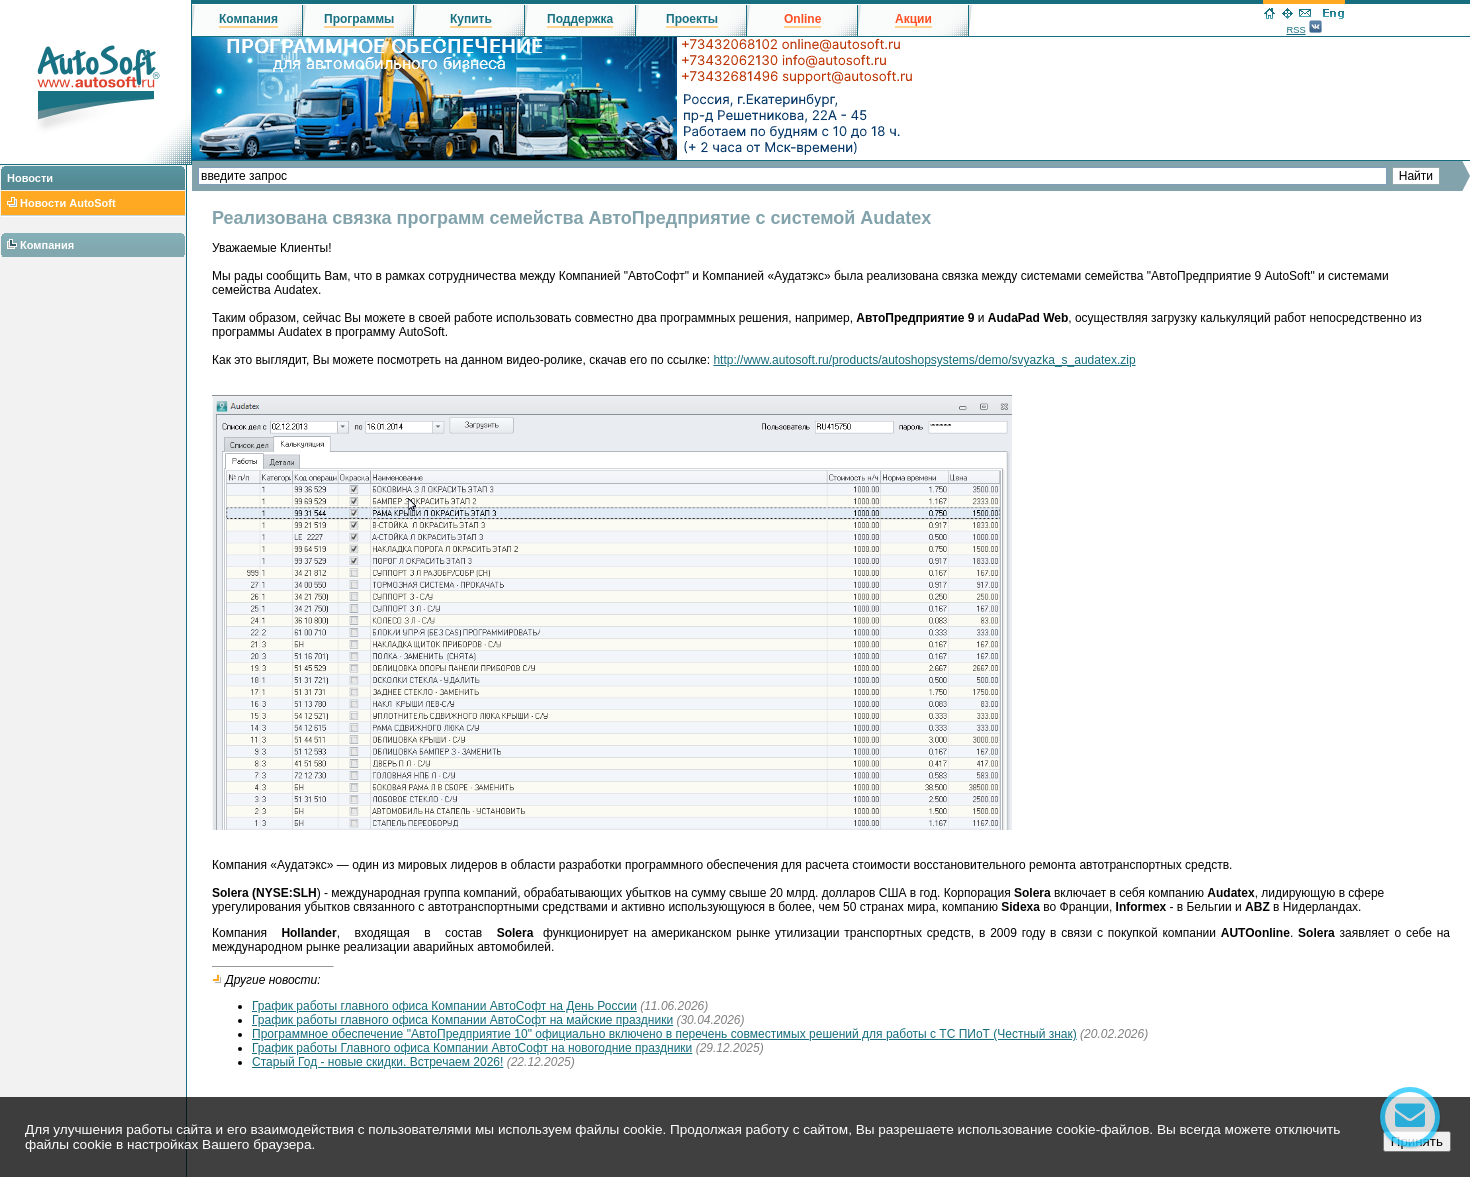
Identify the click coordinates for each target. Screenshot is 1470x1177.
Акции (913, 19)
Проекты (692, 19)
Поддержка (580, 19)
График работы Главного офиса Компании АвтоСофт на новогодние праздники (472, 1048)
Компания (47, 245)
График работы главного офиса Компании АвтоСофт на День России (444, 1006)
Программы (359, 19)
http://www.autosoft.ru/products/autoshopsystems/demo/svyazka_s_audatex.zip (924, 360)
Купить (471, 19)
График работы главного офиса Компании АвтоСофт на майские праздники (462, 1020)
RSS (1295, 30)
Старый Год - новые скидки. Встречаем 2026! (377, 1062)
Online (802, 19)
